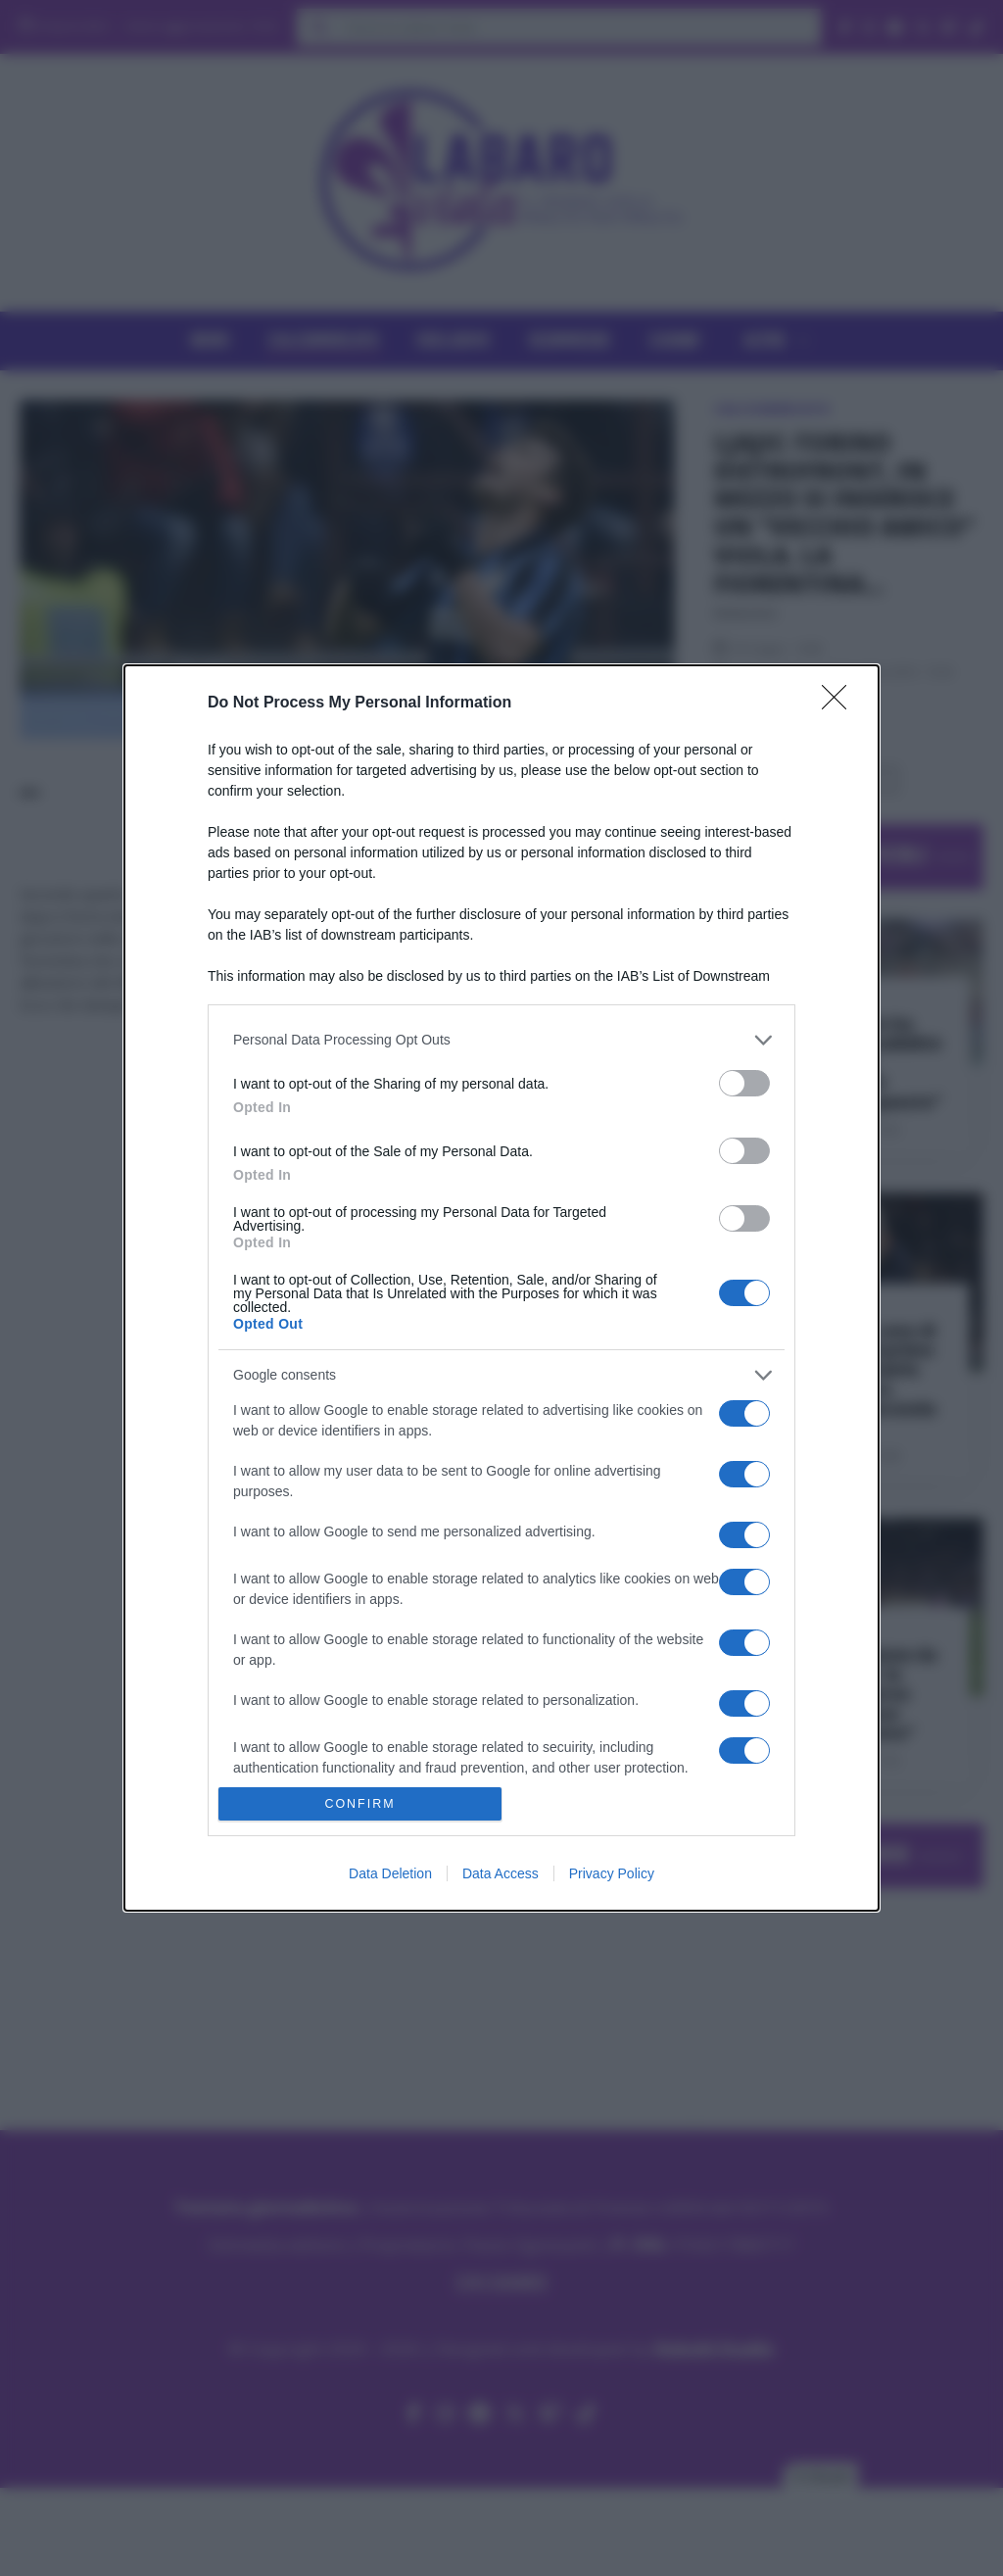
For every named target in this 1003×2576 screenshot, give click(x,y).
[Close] (840, 703)
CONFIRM (360, 1804)
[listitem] (501, 1040)
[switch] (744, 1083)
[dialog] (501, 1288)
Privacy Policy (611, 1873)
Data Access (500, 1873)
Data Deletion (390, 1873)
